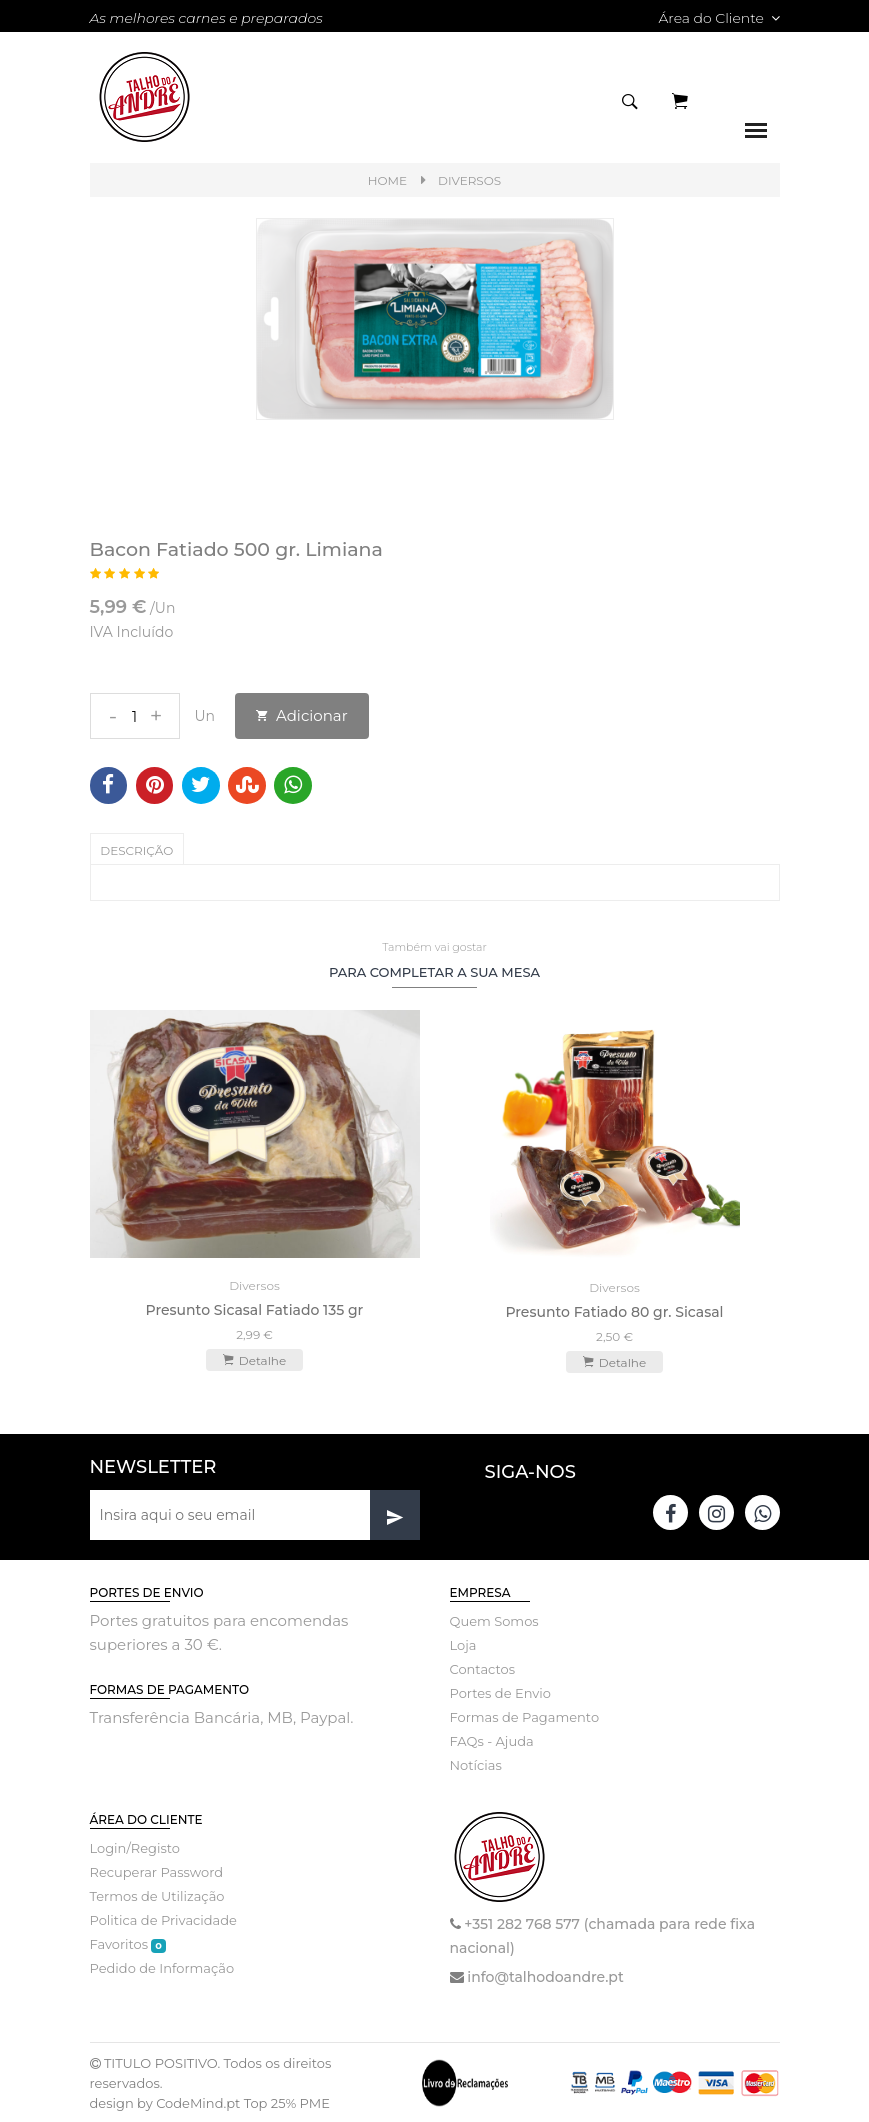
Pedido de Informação (162, 1967)
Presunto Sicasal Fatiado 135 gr (255, 1308)
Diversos (469, 180)
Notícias (476, 1764)
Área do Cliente (718, 18)
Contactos (482, 1668)
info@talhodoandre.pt (545, 1976)
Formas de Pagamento (525, 1716)
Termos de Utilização (157, 1895)
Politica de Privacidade (163, 1919)
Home (387, 180)
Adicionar (302, 715)
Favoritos (128, 1943)
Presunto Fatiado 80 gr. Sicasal (614, 1311)
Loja (463, 1644)
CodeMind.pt (198, 2102)
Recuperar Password (157, 1871)
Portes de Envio (500, 1692)
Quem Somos (494, 1620)
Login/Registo (135, 1847)
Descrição (137, 850)
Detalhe (254, 1358)
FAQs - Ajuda (492, 1740)
